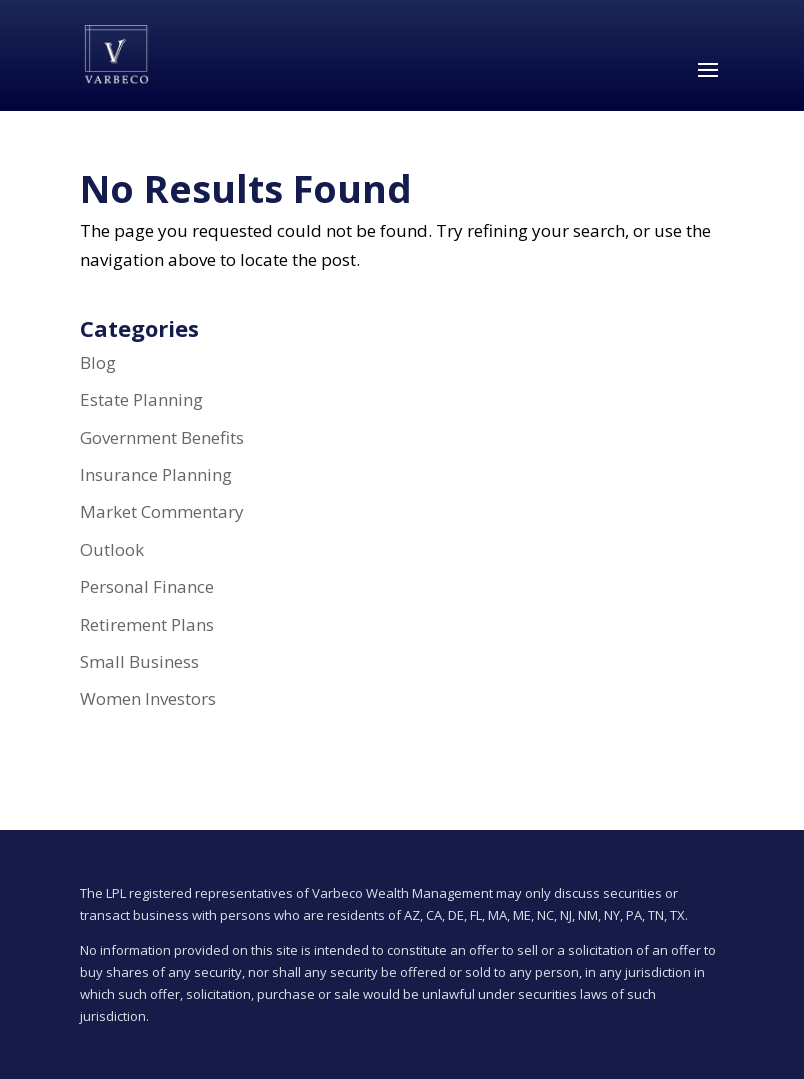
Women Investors (148, 698)
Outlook (112, 549)
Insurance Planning (156, 474)
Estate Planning (141, 399)
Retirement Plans (147, 624)
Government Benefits (162, 437)
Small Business (139, 661)
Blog (98, 362)
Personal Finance (147, 586)
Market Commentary (162, 511)
